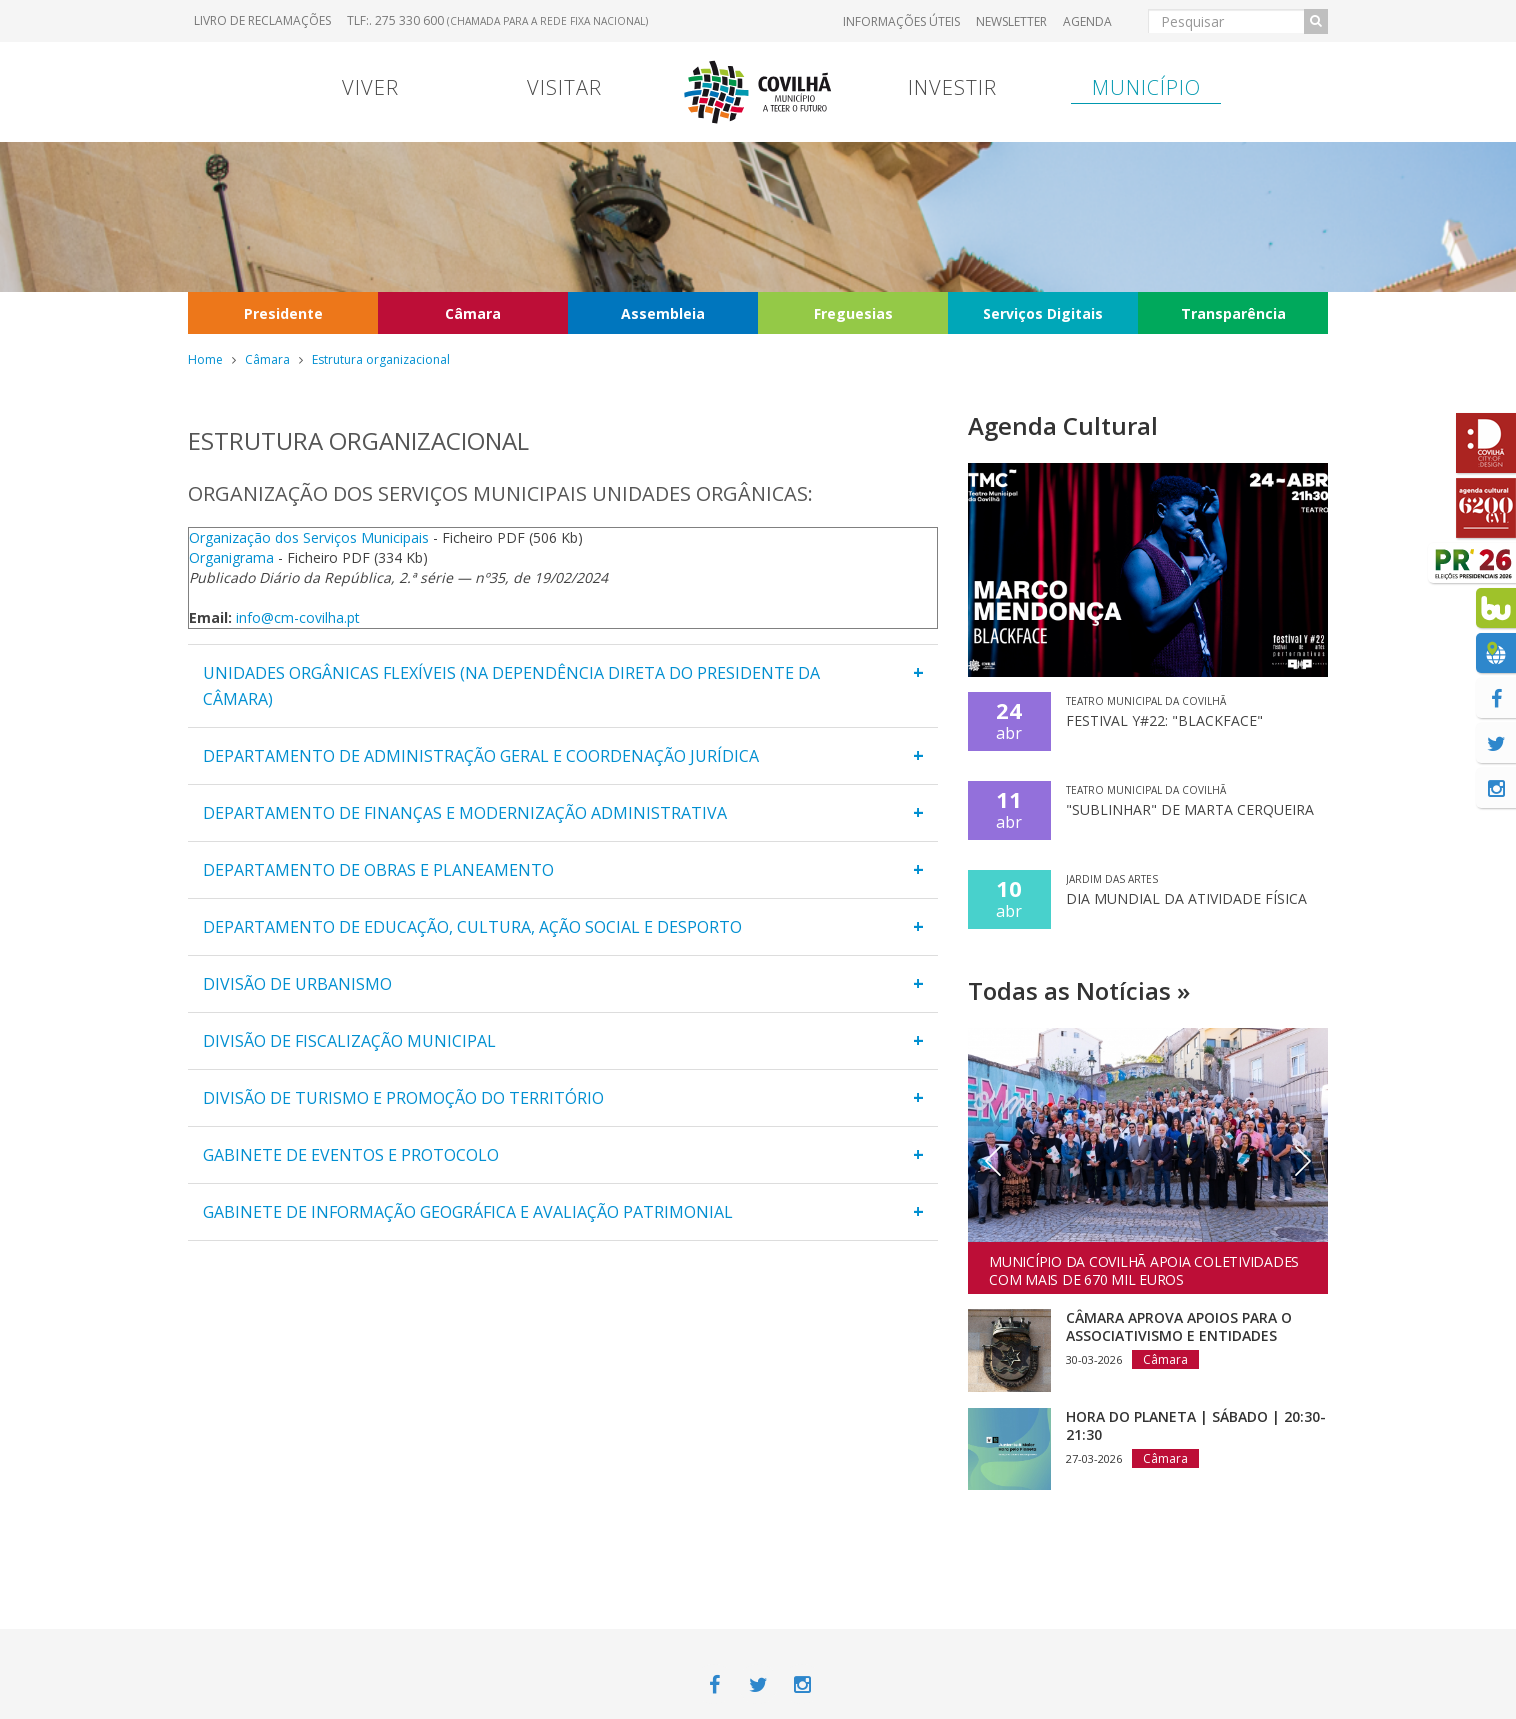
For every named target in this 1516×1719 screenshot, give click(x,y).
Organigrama (231, 557)
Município (1146, 87)
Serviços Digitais (1043, 313)
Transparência (1233, 313)
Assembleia (663, 313)
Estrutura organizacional (381, 359)
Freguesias (853, 313)
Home (205, 359)
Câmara (473, 313)
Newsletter (1011, 21)
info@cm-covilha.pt (298, 617)
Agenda (1087, 21)
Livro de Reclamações (262, 20)
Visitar (564, 87)
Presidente (283, 313)
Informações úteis (901, 21)
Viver (370, 87)
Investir (952, 87)
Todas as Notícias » (1079, 990)
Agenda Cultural (1063, 425)
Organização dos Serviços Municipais (309, 537)
